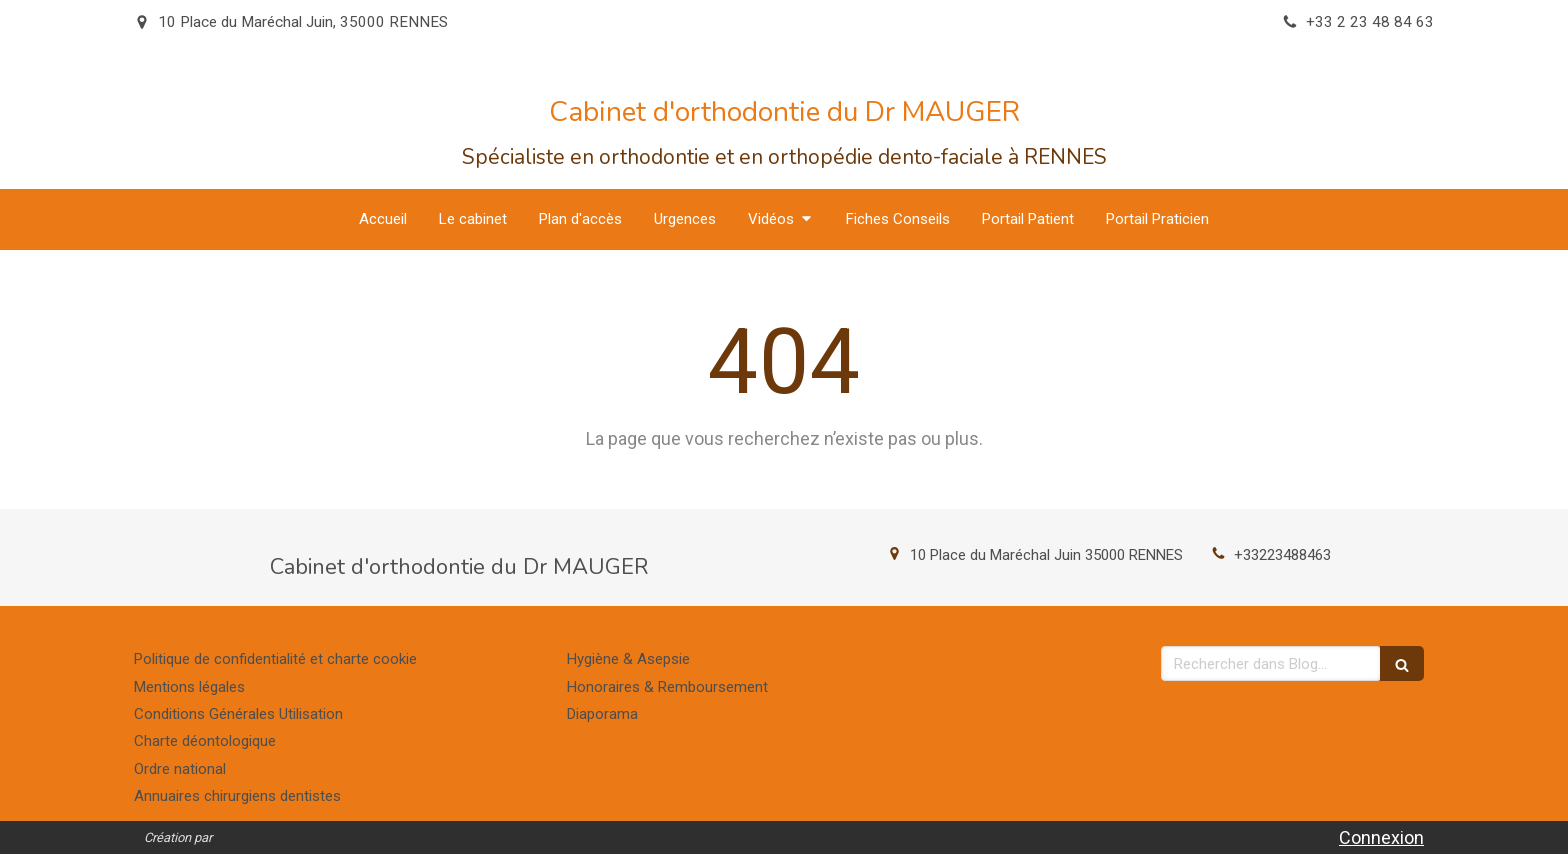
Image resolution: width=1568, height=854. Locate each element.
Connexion (1381, 837)
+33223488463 (1282, 555)
